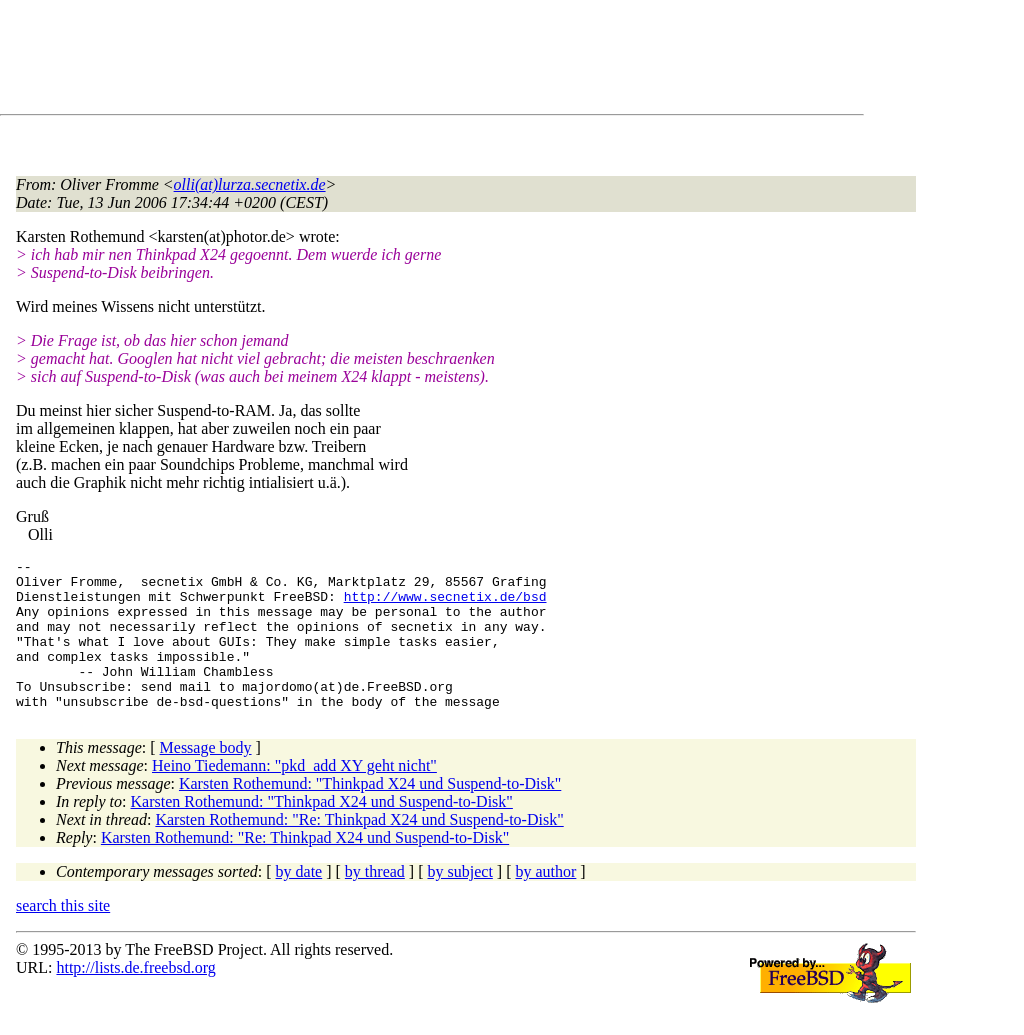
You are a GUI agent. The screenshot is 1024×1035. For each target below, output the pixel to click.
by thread (375, 901)
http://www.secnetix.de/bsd (445, 605)
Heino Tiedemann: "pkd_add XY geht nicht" (294, 795)
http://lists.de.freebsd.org (135, 997)
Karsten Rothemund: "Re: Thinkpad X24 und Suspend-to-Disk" (359, 849)
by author (545, 901)
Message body (206, 777)
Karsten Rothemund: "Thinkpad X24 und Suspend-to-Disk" (370, 813)
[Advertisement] (380, 61)
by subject (460, 901)
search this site (63, 935)
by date (299, 901)
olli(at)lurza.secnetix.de (250, 184)
